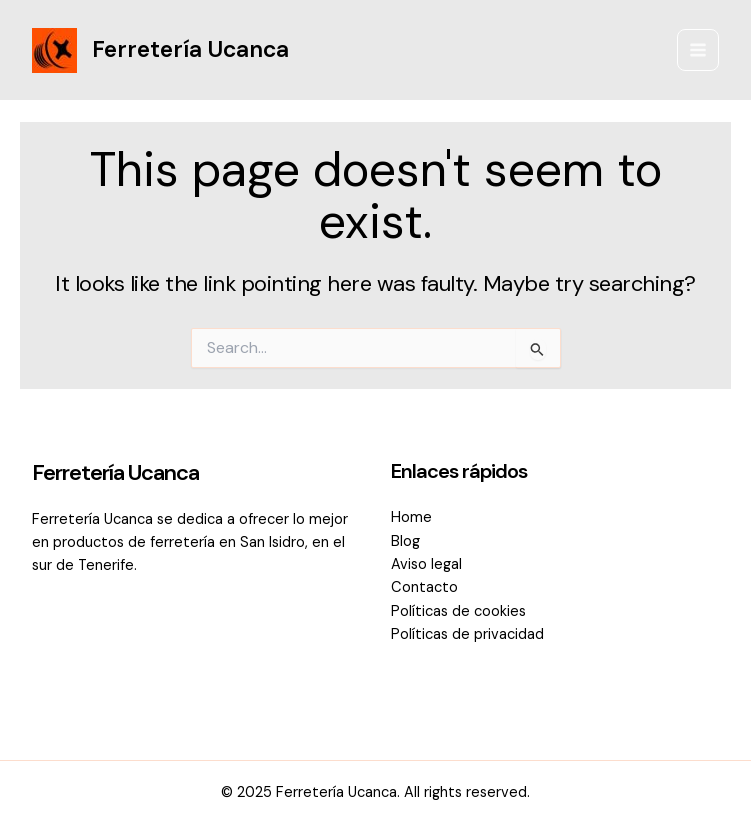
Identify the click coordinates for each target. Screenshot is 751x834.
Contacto (424, 587)
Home (411, 517)
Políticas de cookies (458, 611)
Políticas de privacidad (467, 634)
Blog (405, 541)
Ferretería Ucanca (190, 49)
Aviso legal (426, 564)
